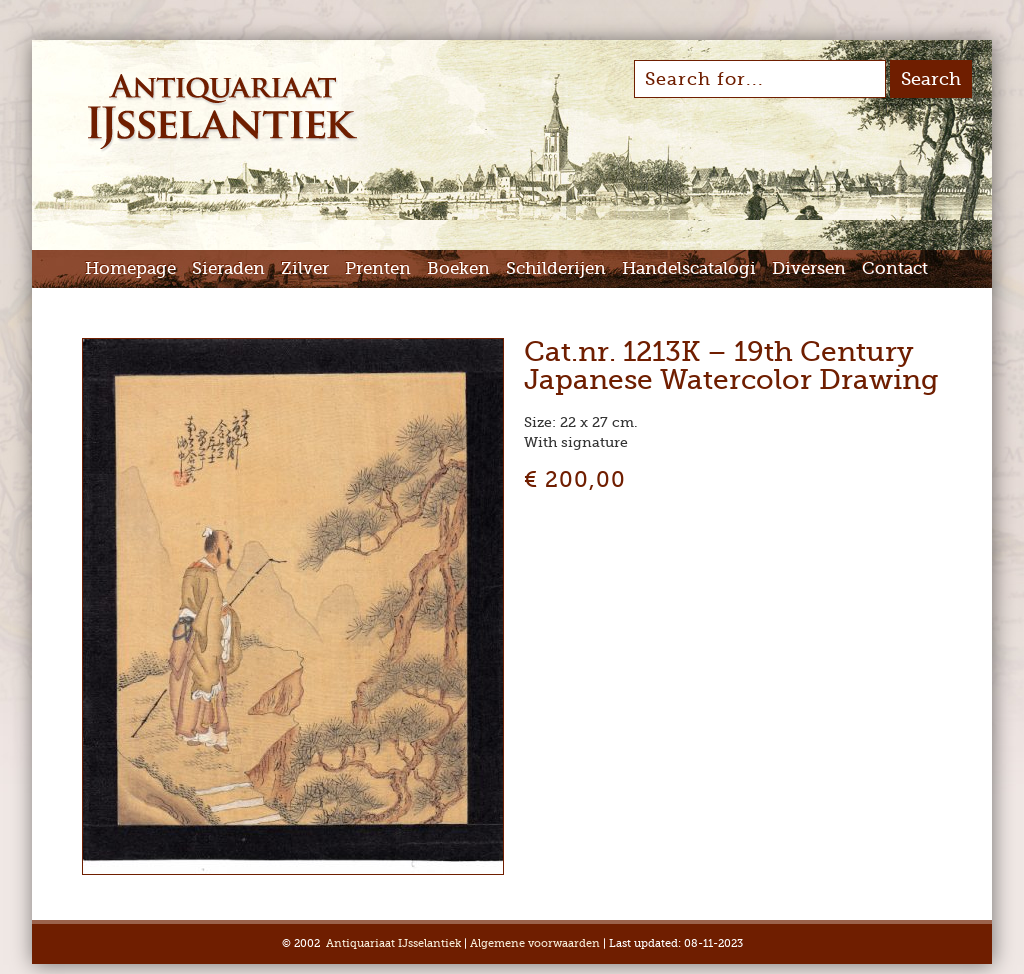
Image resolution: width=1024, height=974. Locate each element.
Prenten (378, 268)
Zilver (305, 268)
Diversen (809, 268)
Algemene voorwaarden (535, 943)
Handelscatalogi (689, 268)
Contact (895, 268)
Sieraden (228, 268)
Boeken (458, 268)
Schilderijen (556, 268)
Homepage (130, 268)
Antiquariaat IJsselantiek (393, 943)
